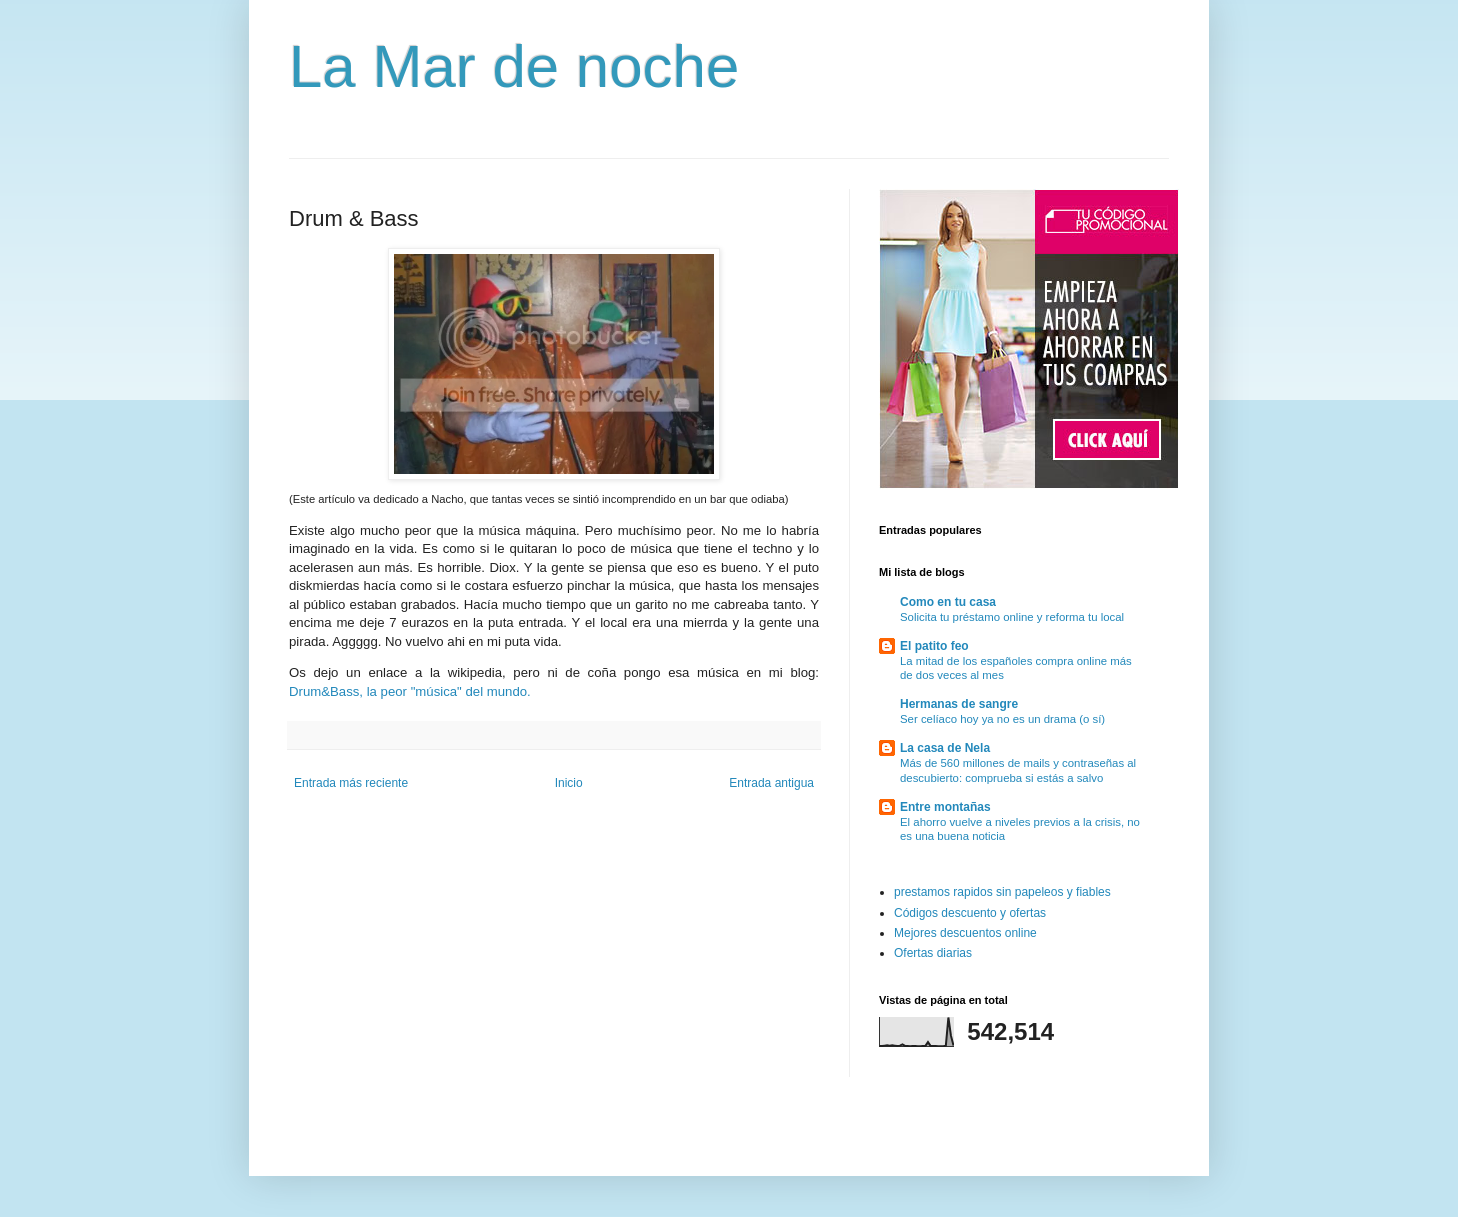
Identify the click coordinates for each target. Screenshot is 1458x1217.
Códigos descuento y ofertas (970, 913)
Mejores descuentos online (965, 933)
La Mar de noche (514, 66)
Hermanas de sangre (959, 704)
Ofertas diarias (933, 953)
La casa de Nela (945, 748)
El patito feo (934, 646)
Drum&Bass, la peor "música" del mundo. (410, 691)
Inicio (569, 783)
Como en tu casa (948, 602)
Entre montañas (945, 807)
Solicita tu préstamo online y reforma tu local (1012, 617)
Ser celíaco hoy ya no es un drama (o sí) (1002, 719)
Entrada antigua (771, 783)
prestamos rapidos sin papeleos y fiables (1002, 892)
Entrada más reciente (351, 783)
